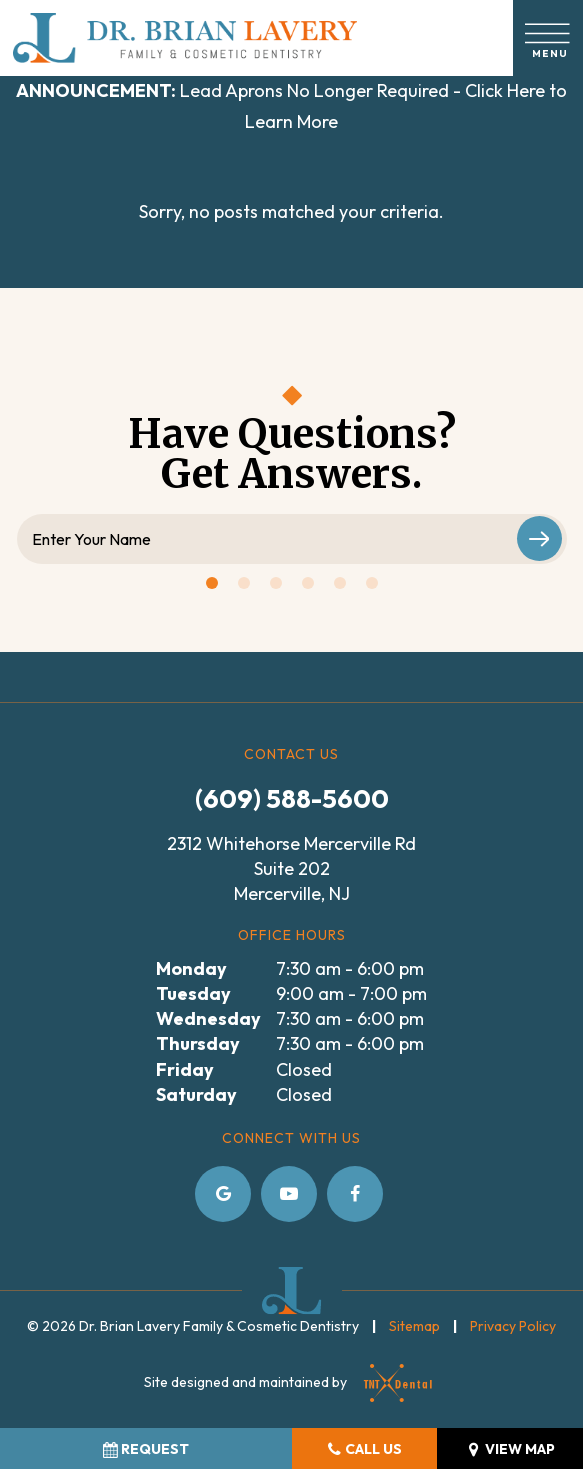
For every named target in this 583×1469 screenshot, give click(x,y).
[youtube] (289, 1194)
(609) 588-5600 (292, 798)
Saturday (196, 1094)
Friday (185, 1069)
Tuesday (193, 993)
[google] (223, 1194)
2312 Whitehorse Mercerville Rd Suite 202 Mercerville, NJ (291, 868)
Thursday (198, 1043)
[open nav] (548, 37)
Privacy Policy (513, 1326)
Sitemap (414, 1326)
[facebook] (355, 1194)
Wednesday (208, 1018)
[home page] (185, 38)
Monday (191, 968)
